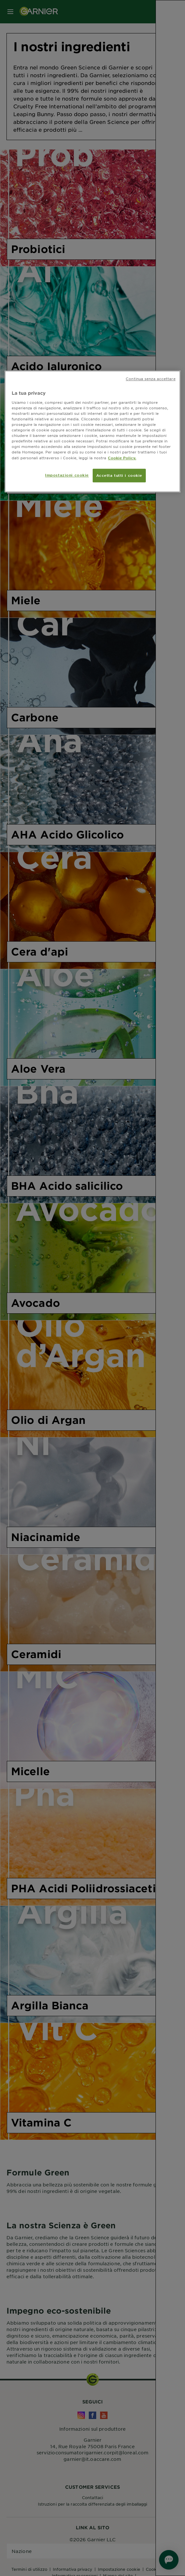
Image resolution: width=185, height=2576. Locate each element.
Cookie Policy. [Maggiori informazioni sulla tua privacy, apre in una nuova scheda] (122, 457)
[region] (92, 431)
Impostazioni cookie (67, 475)
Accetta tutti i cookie (119, 475)
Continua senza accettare (151, 379)
